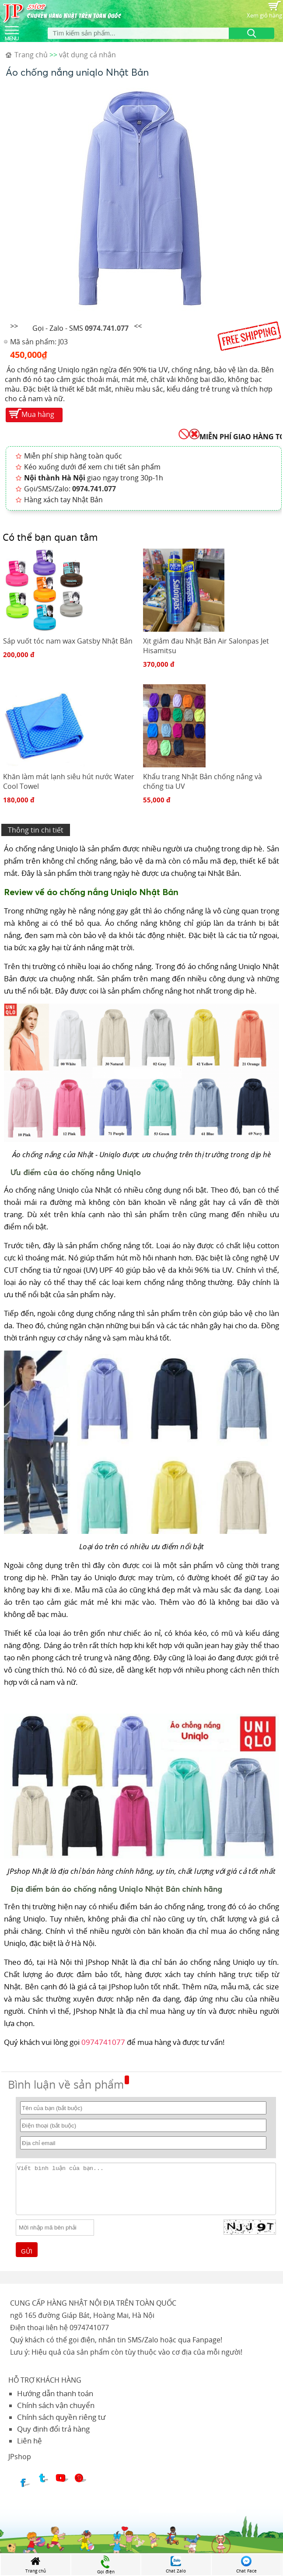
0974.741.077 (107, 328)
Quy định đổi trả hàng (53, 2429)
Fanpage (206, 2340)
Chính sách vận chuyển (55, 2405)
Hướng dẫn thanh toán (55, 2393)
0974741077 (103, 2042)
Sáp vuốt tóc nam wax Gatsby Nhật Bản (68, 641)
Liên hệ (29, 2441)
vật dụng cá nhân (87, 55)
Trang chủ (31, 55)
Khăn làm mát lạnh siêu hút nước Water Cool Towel (68, 781)
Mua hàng (37, 414)
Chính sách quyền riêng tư (61, 2417)
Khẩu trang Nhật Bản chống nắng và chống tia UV (202, 781)
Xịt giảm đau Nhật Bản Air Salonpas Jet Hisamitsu (206, 645)
